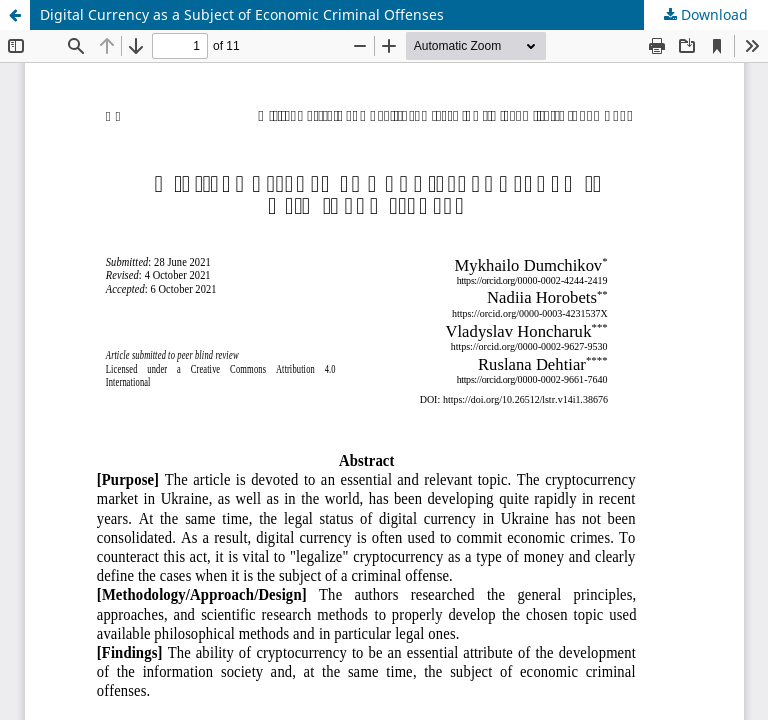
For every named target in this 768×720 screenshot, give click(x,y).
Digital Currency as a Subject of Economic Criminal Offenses (242, 14)
